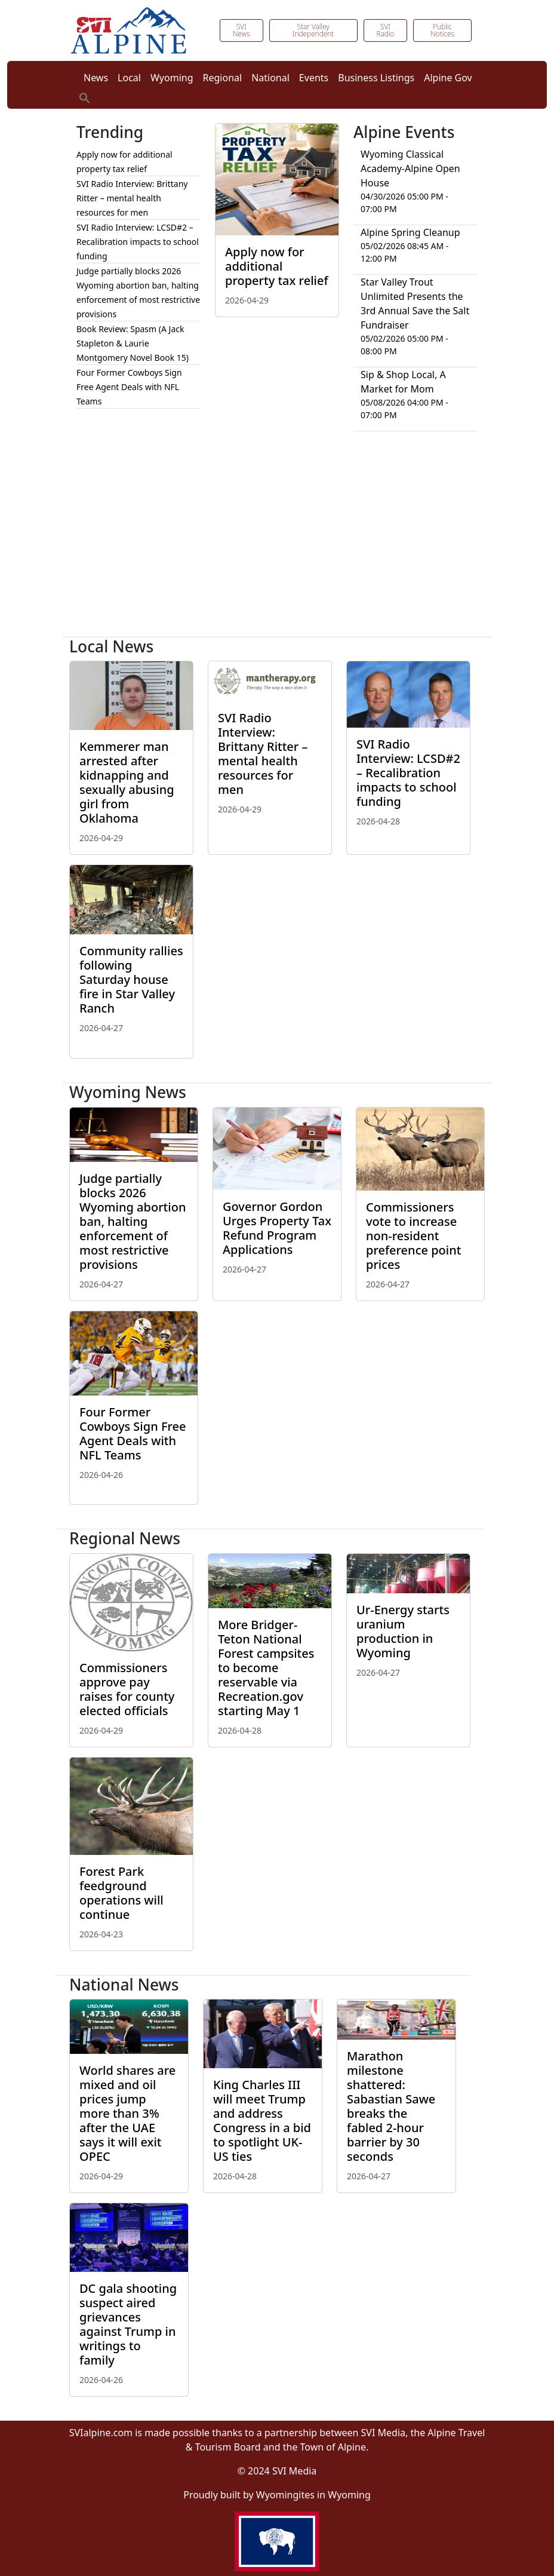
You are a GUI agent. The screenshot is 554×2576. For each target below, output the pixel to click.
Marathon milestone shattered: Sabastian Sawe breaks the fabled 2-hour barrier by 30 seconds (391, 2106)
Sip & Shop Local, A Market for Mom (403, 381)
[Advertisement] (277, 538)
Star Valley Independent (313, 30)
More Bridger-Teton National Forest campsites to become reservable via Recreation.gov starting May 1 (266, 1668)
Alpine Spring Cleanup (410, 232)
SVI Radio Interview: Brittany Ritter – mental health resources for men (131, 198)
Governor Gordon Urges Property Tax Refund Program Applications (277, 1228)
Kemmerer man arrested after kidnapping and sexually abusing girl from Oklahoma (126, 782)
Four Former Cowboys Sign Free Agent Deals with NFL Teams (129, 387)
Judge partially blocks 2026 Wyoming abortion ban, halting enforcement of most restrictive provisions (132, 1221)
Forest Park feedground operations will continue (121, 1892)
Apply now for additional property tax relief (276, 266)
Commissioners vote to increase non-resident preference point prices (413, 1235)
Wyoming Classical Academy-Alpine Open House (410, 168)
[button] (85, 96)
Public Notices (442, 30)
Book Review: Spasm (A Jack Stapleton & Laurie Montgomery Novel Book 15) (132, 343)
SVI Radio (385, 30)
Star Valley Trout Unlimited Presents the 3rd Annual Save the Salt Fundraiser (415, 303)
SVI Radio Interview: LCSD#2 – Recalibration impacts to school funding (137, 242)
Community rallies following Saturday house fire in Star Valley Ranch (131, 979)
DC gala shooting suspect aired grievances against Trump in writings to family (128, 2324)
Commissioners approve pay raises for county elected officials (126, 1689)
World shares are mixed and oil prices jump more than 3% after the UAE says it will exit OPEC (127, 2113)
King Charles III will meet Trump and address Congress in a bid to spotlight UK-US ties (262, 2120)
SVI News (241, 30)
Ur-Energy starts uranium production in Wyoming (403, 1631)
